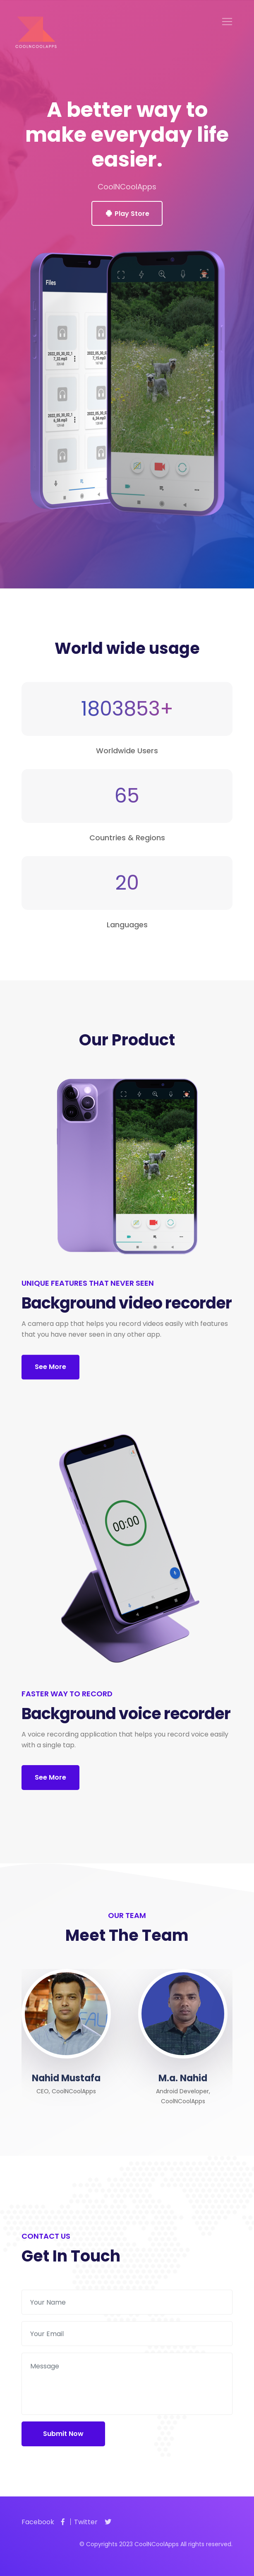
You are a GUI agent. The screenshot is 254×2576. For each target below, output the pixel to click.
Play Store (127, 213)
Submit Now (63, 2433)
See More (50, 1367)
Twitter (93, 2522)
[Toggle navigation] (227, 21)
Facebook (43, 2522)
